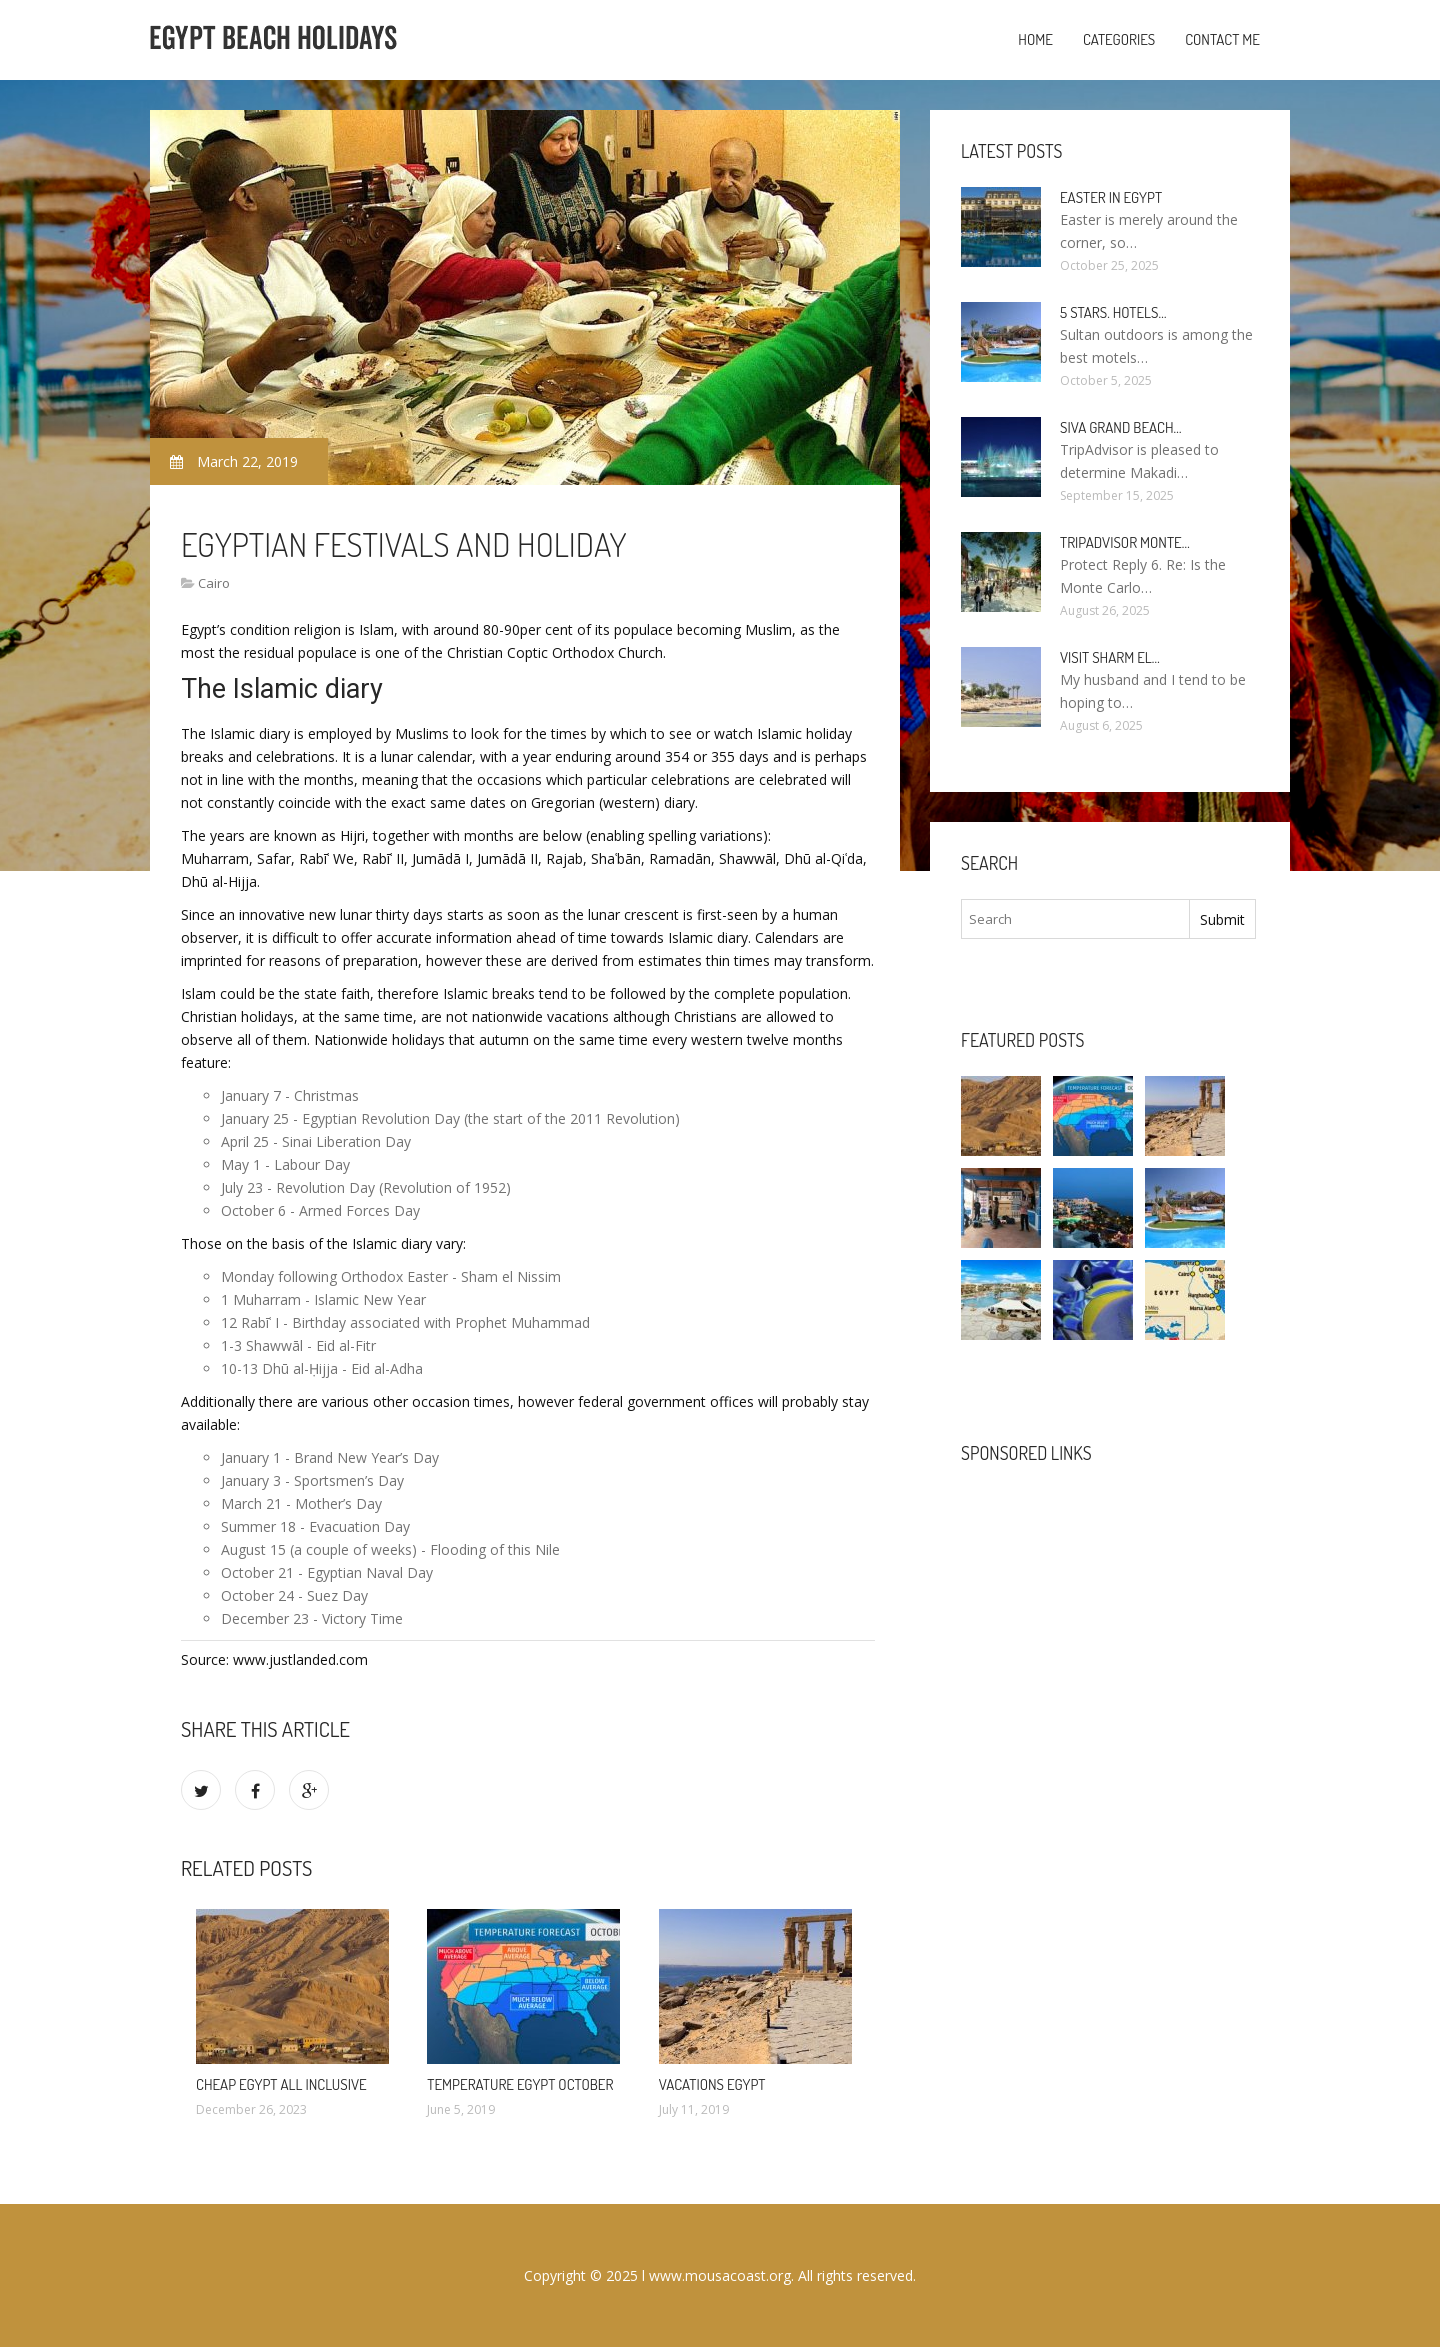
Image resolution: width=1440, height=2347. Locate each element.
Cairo (214, 583)
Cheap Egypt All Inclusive (281, 2084)
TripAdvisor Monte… (1125, 542)
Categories (1119, 39)
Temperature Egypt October (520, 2084)
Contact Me (1222, 39)
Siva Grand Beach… (1121, 427)
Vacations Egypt (712, 2084)
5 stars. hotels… (1113, 312)
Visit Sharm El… (1110, 657)
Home (1035, 39)
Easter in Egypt (1111, 197)
